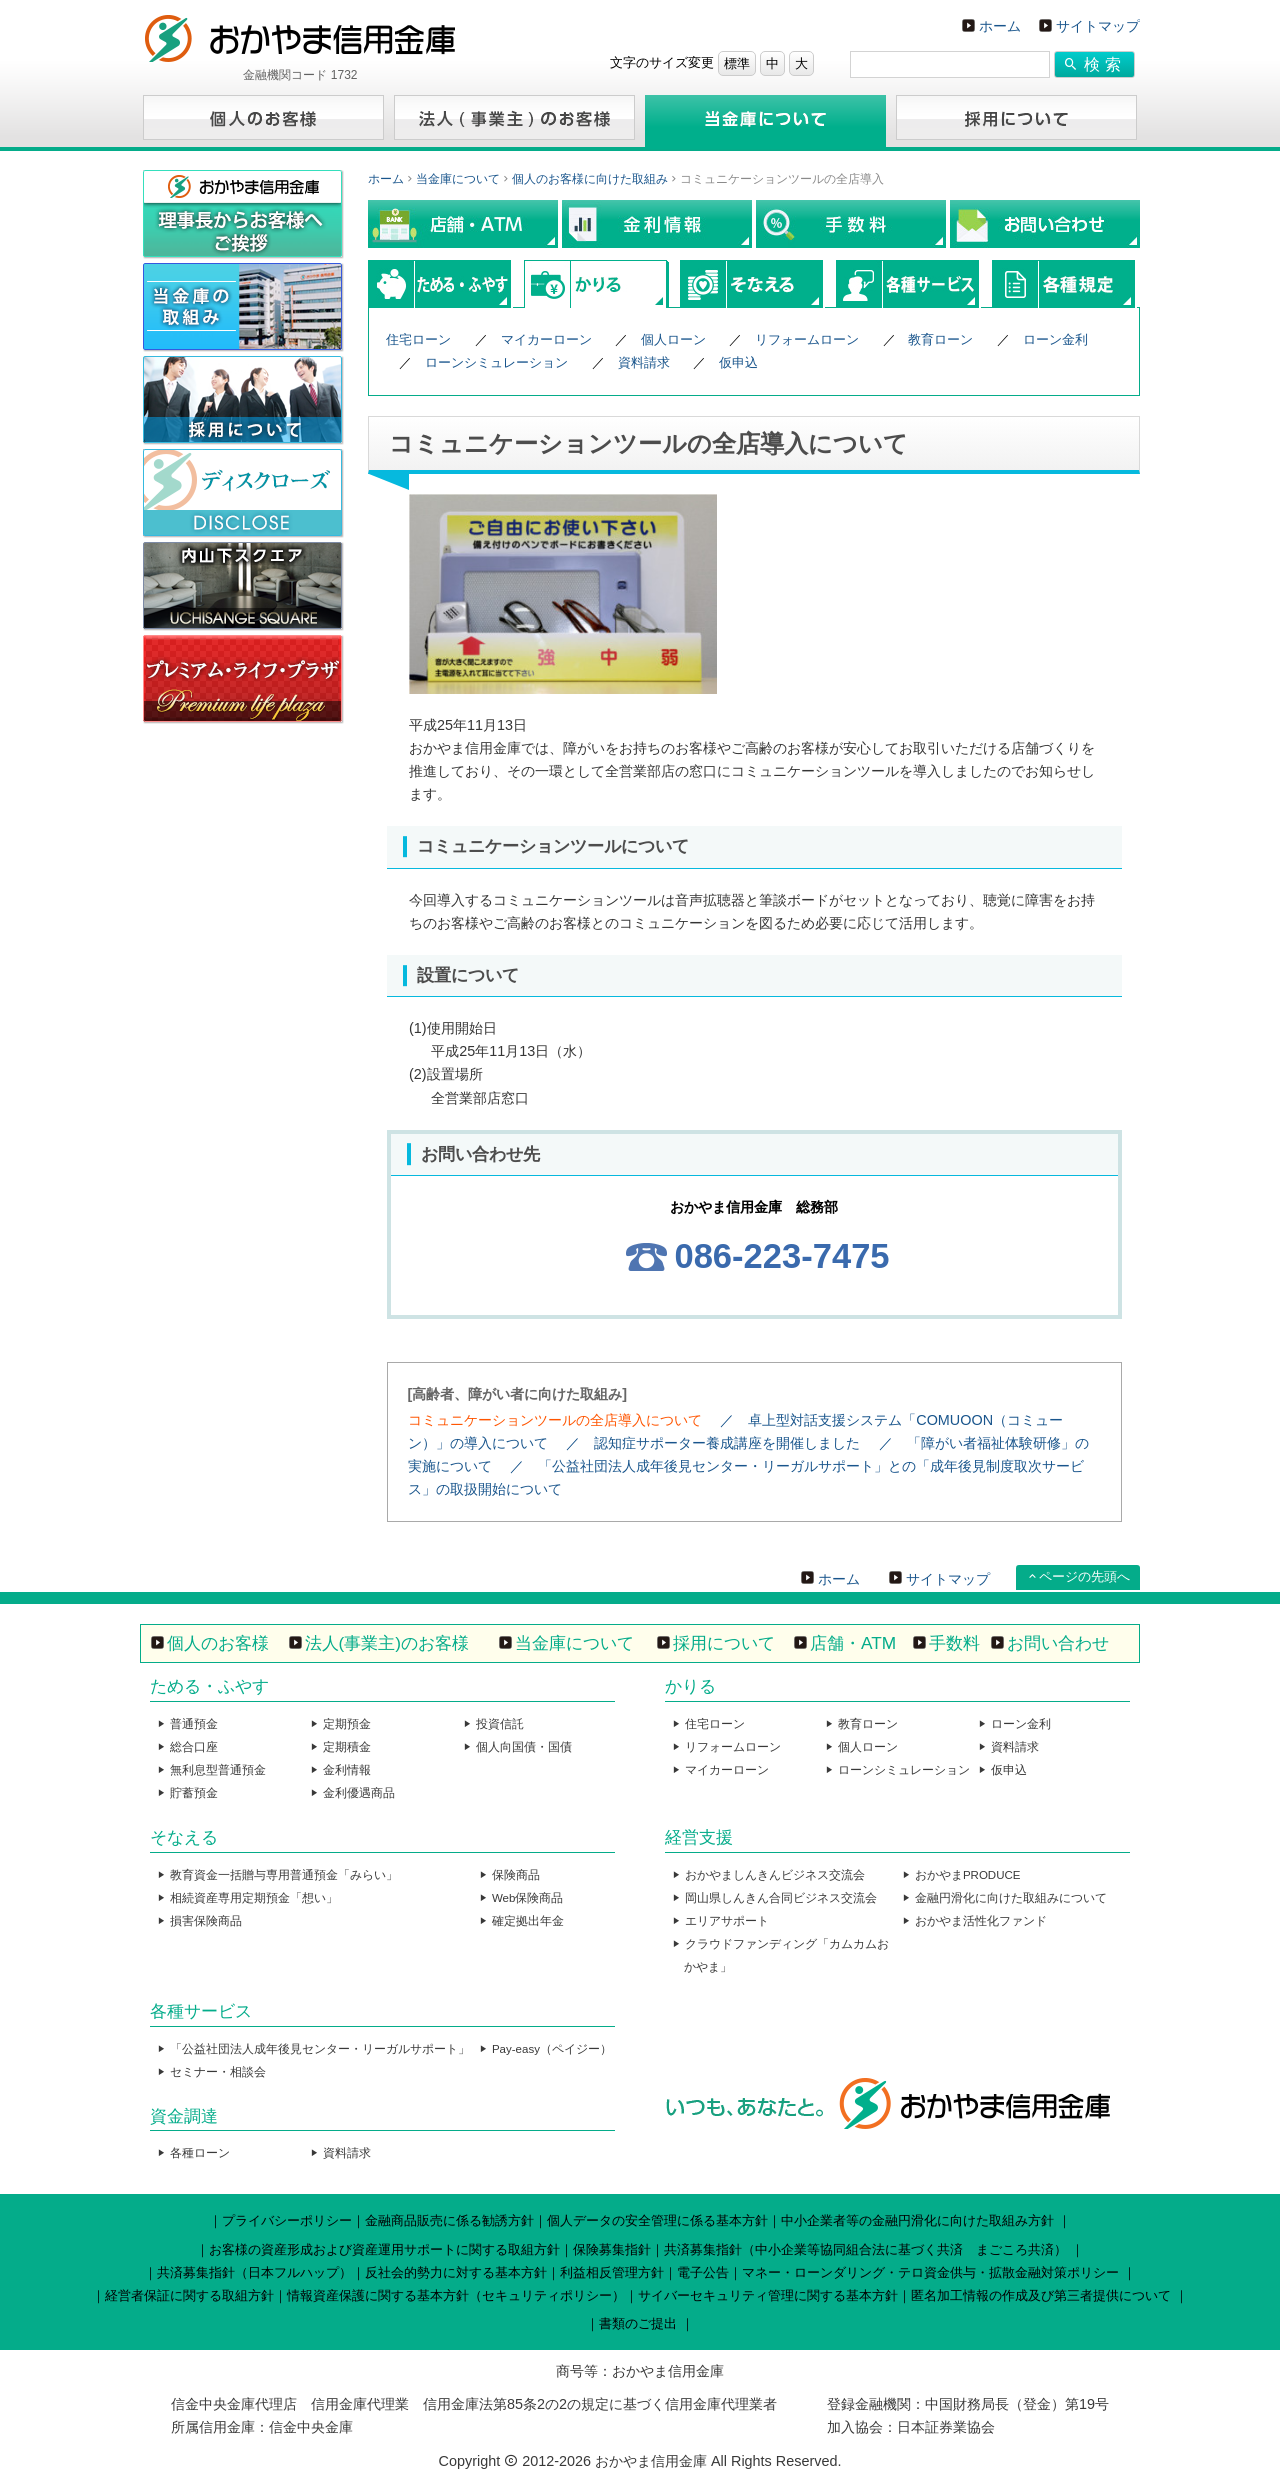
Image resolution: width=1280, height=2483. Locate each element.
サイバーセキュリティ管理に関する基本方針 (768, 2295)
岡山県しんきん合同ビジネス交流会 (781, 1898)
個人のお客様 (218, 1643)
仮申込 (738, 362)
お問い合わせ (1058, 1643)
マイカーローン (546, 339)
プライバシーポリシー (287, 2220)
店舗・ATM (853, 1643)
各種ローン (200, 2153)
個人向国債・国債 (524, 1747)
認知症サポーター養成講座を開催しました (727, 1443)
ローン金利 (1055, 339)
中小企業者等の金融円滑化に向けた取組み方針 (917, 2220)
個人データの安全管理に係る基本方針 (657, 2220)
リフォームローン (807, 339)
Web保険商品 (527, 1898)
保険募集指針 (612, 2249)
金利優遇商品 (359, 1793)
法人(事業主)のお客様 (387, 1643)
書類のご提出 (638, 2323)
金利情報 (347, 1770)
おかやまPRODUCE (968, 1875)
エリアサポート (727, 1921)
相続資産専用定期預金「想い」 (254, 1898)
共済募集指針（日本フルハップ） (254, 2272)
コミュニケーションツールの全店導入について (555, 1420)
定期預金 (347, 1724)
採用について (724, 1643)
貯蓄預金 (194, 1793)
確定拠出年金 (528, 1921)
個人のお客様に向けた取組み (590, 179)
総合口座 (194, 1747)
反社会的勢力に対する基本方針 (456, 2272)
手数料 (954, 1643)
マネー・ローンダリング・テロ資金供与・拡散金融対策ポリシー (930, 2272)
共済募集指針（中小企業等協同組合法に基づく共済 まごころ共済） (865, 2249)
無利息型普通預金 (218, 1770)
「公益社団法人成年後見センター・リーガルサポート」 (320, 2049)
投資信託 (500, 1724)
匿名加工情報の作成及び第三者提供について (1041, 2295)
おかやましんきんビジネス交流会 (775, 1875)
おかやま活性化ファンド (981, 1921)
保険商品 (516, 1875)
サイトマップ (1098, 26)
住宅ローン (418, 339)
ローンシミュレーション (496, 362)
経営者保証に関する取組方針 (189, 2295)
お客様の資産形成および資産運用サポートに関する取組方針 (384, 2249)
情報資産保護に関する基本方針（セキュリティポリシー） (456, 2295)
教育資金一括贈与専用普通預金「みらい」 (284, 1875)
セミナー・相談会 (218, 2072)
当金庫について (458, 179)
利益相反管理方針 (612, 2272)
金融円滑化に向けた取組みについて (1011, 1898)
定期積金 (347, 1747)
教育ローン (940, 339)
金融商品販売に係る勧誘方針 (449, 2220)
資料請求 (644, 362)
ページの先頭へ (1084, 1576)
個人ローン (673, 339)
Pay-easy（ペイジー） (552, 2049)
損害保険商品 (206, 1921)
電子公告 (703, 2272)
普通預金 (194, 1724)
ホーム (1000, 26)
